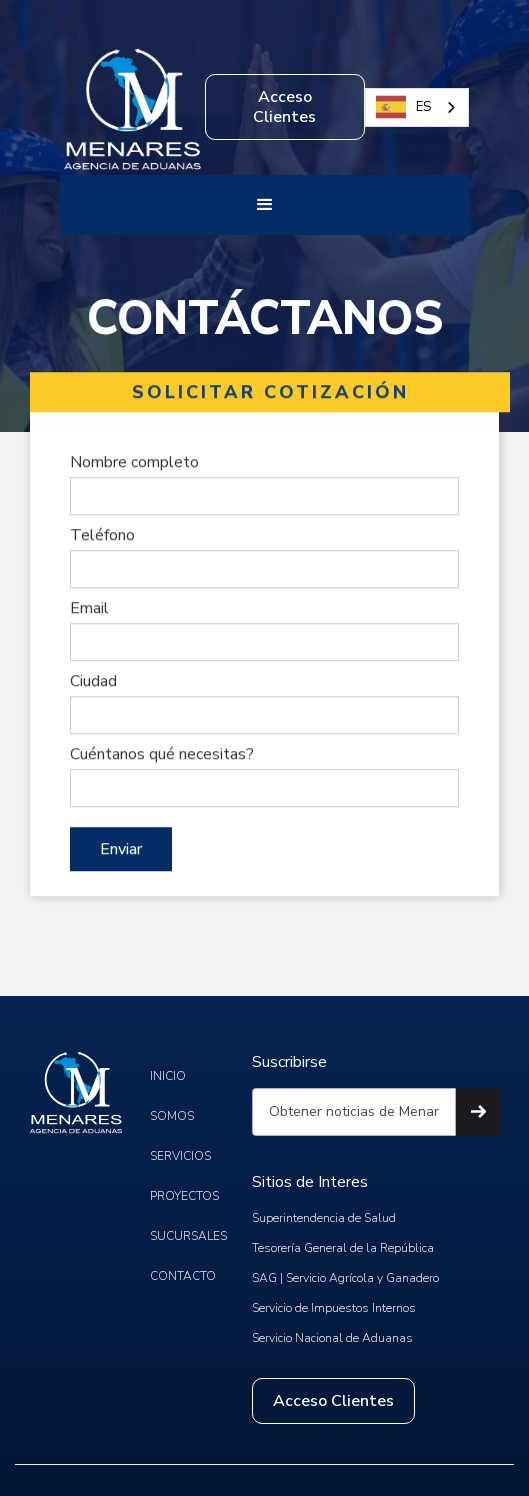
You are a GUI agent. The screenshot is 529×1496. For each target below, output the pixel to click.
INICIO (168, 1076)
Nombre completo (134, 462)
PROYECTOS (184, 1196)
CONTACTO (183, 1276)
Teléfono (102, 535)
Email (89, 608)
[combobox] (417, 107)
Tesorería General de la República (343, 1248)
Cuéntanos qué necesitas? (162, 754)
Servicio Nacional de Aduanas (332, 1338)
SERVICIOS (180, 1156)
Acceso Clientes (284, 107)
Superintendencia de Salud (324, 1218)
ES (403, 107)
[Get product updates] (354, 1112)
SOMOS (172, 1116)
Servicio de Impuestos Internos (334, 1308)
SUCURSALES (188, 1236)
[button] (265, 205)
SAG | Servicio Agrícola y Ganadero (345, 1278)
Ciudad (93, 681)
